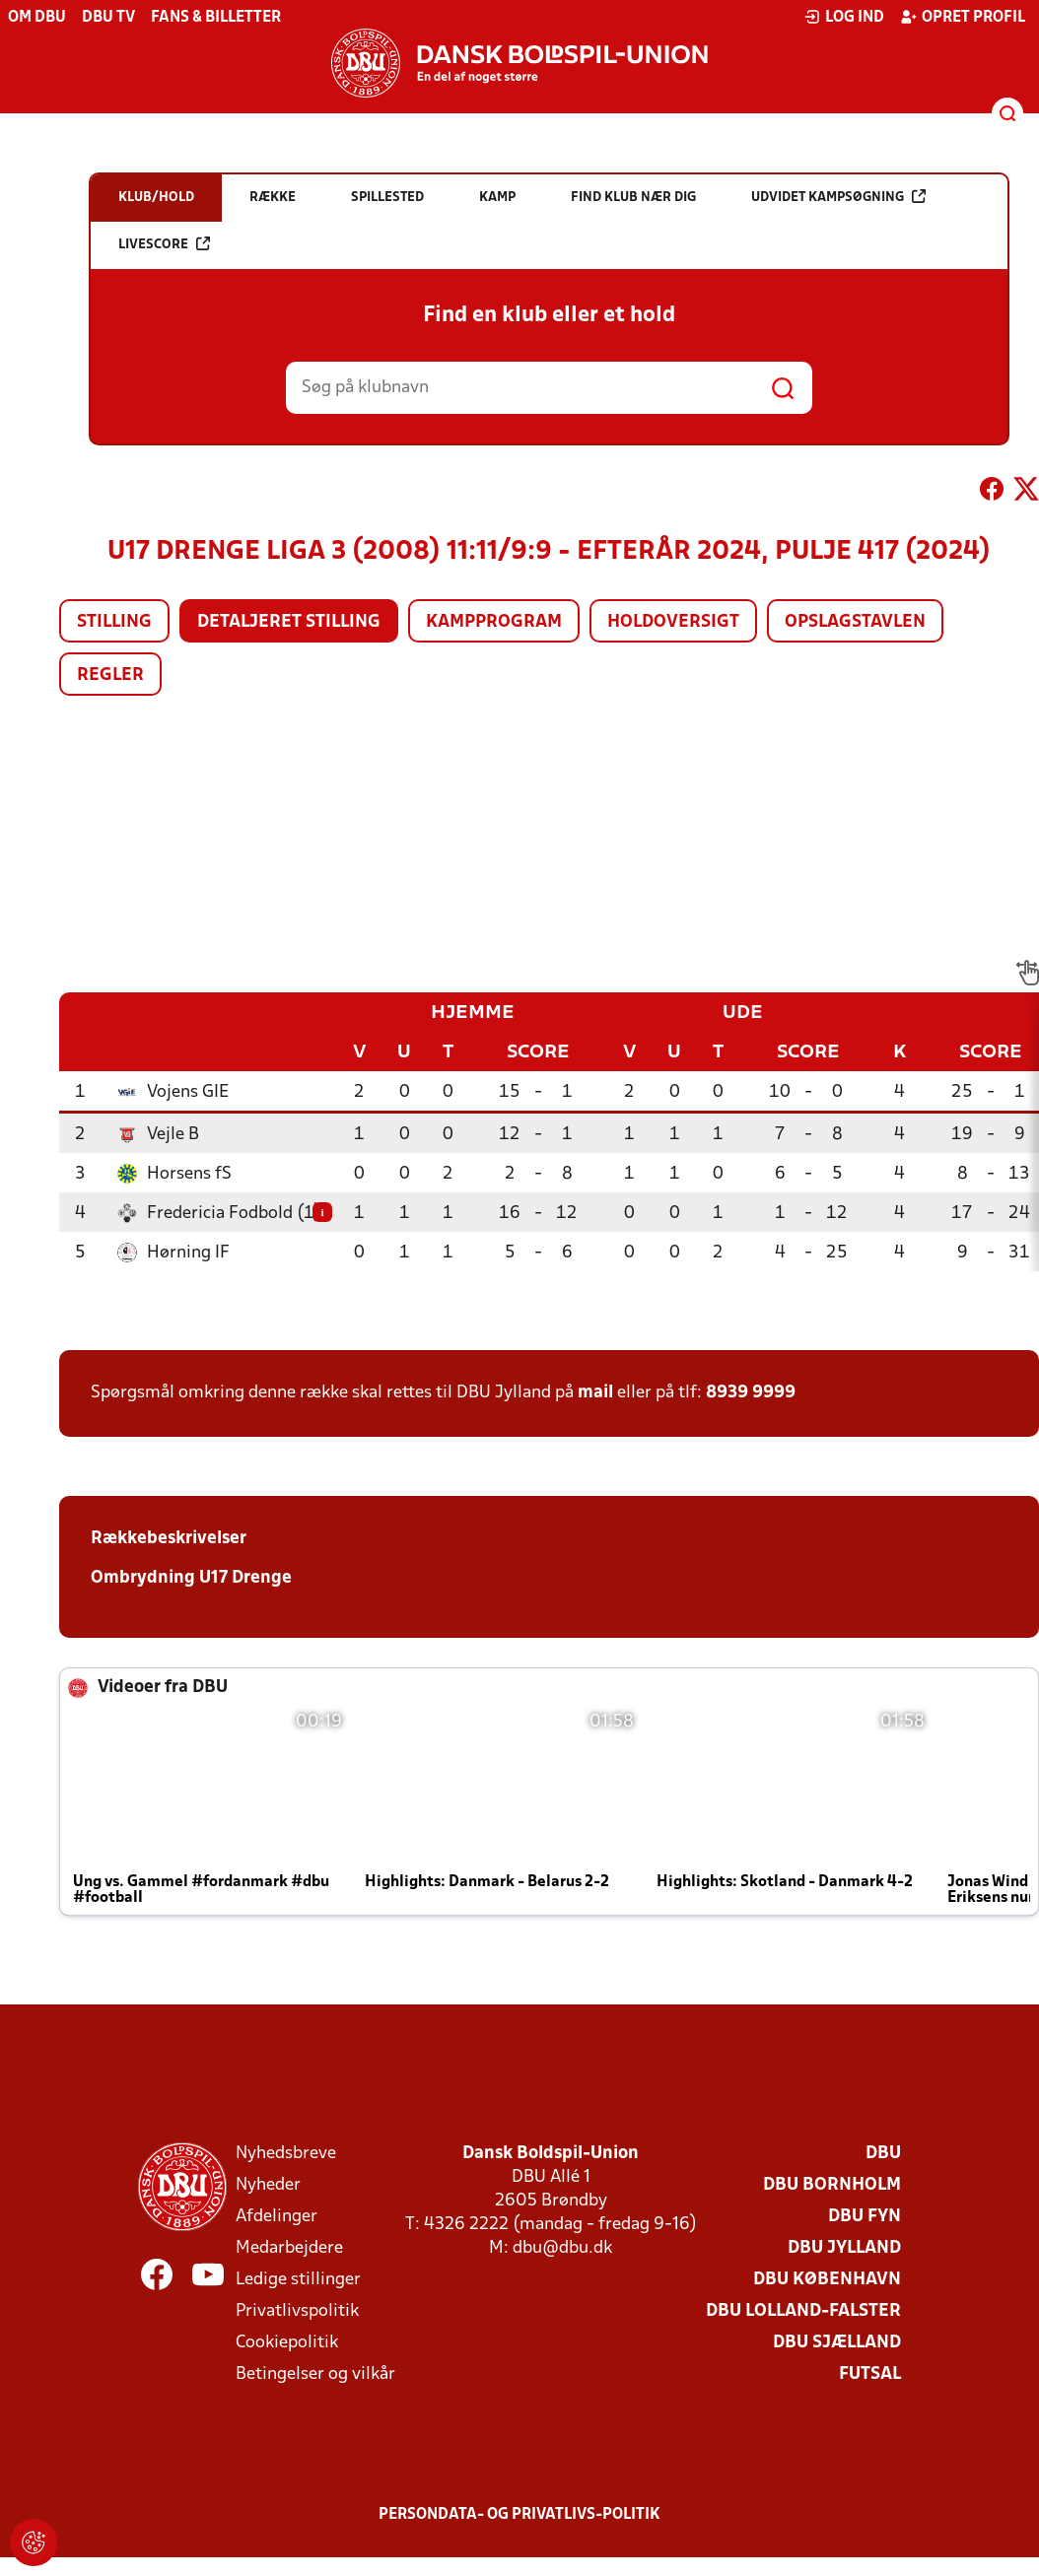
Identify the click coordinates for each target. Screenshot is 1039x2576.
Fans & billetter (216, 18)
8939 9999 (751, 1393)
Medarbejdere (289, 2248)
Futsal (870, 2374)
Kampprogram (494, 622)
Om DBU (37, 18)
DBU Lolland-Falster (803, 2311)
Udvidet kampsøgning (838, 196)
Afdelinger (276, 2216)
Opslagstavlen (855, 622)
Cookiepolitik (287, 2343)
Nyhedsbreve (286, 2153)
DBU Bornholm (832, 2185)
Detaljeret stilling (289, 622)
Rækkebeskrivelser (168, 1538)
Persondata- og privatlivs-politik (519, 2515)
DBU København (827, 2279)
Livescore (164, 244)
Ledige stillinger (298, 2279)
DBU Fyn (864, 2216)
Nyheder (268, 2185)
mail (595, 1393)
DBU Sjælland (837, 2343)
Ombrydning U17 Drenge (191, 1578)
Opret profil (962, 17)
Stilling (114, 622)
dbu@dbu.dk (562, 2248)
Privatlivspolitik (297, 2311)
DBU (883, 2153)
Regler (110, 675)
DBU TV (108, 18)
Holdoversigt (673, 622)
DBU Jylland (844, 2248)
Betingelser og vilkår (315, 2374)
